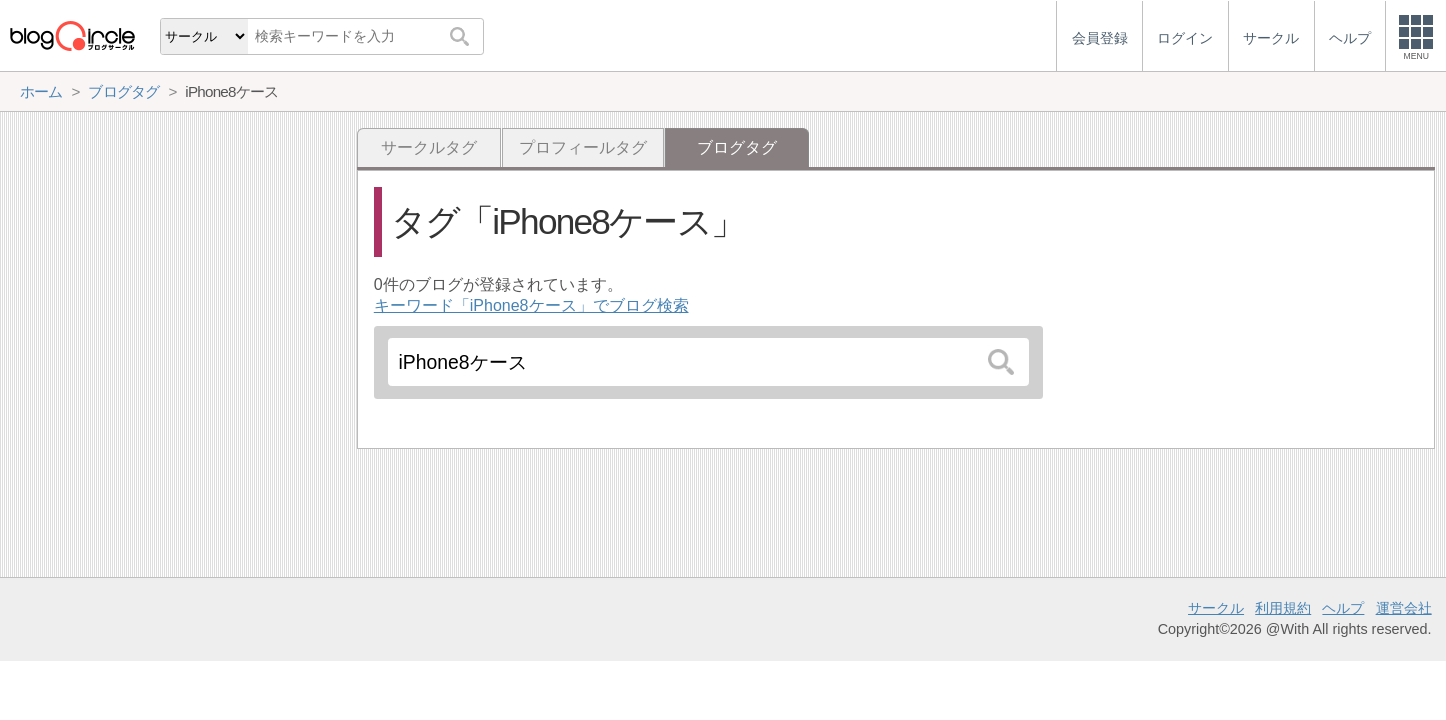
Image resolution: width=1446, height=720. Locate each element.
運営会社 (1404, 608)
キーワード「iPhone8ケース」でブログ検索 (531, 305)
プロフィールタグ (583, 147)
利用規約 (1283, 608)
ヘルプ (1343, 608)
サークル (1216, 608)
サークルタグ (429, 147)
